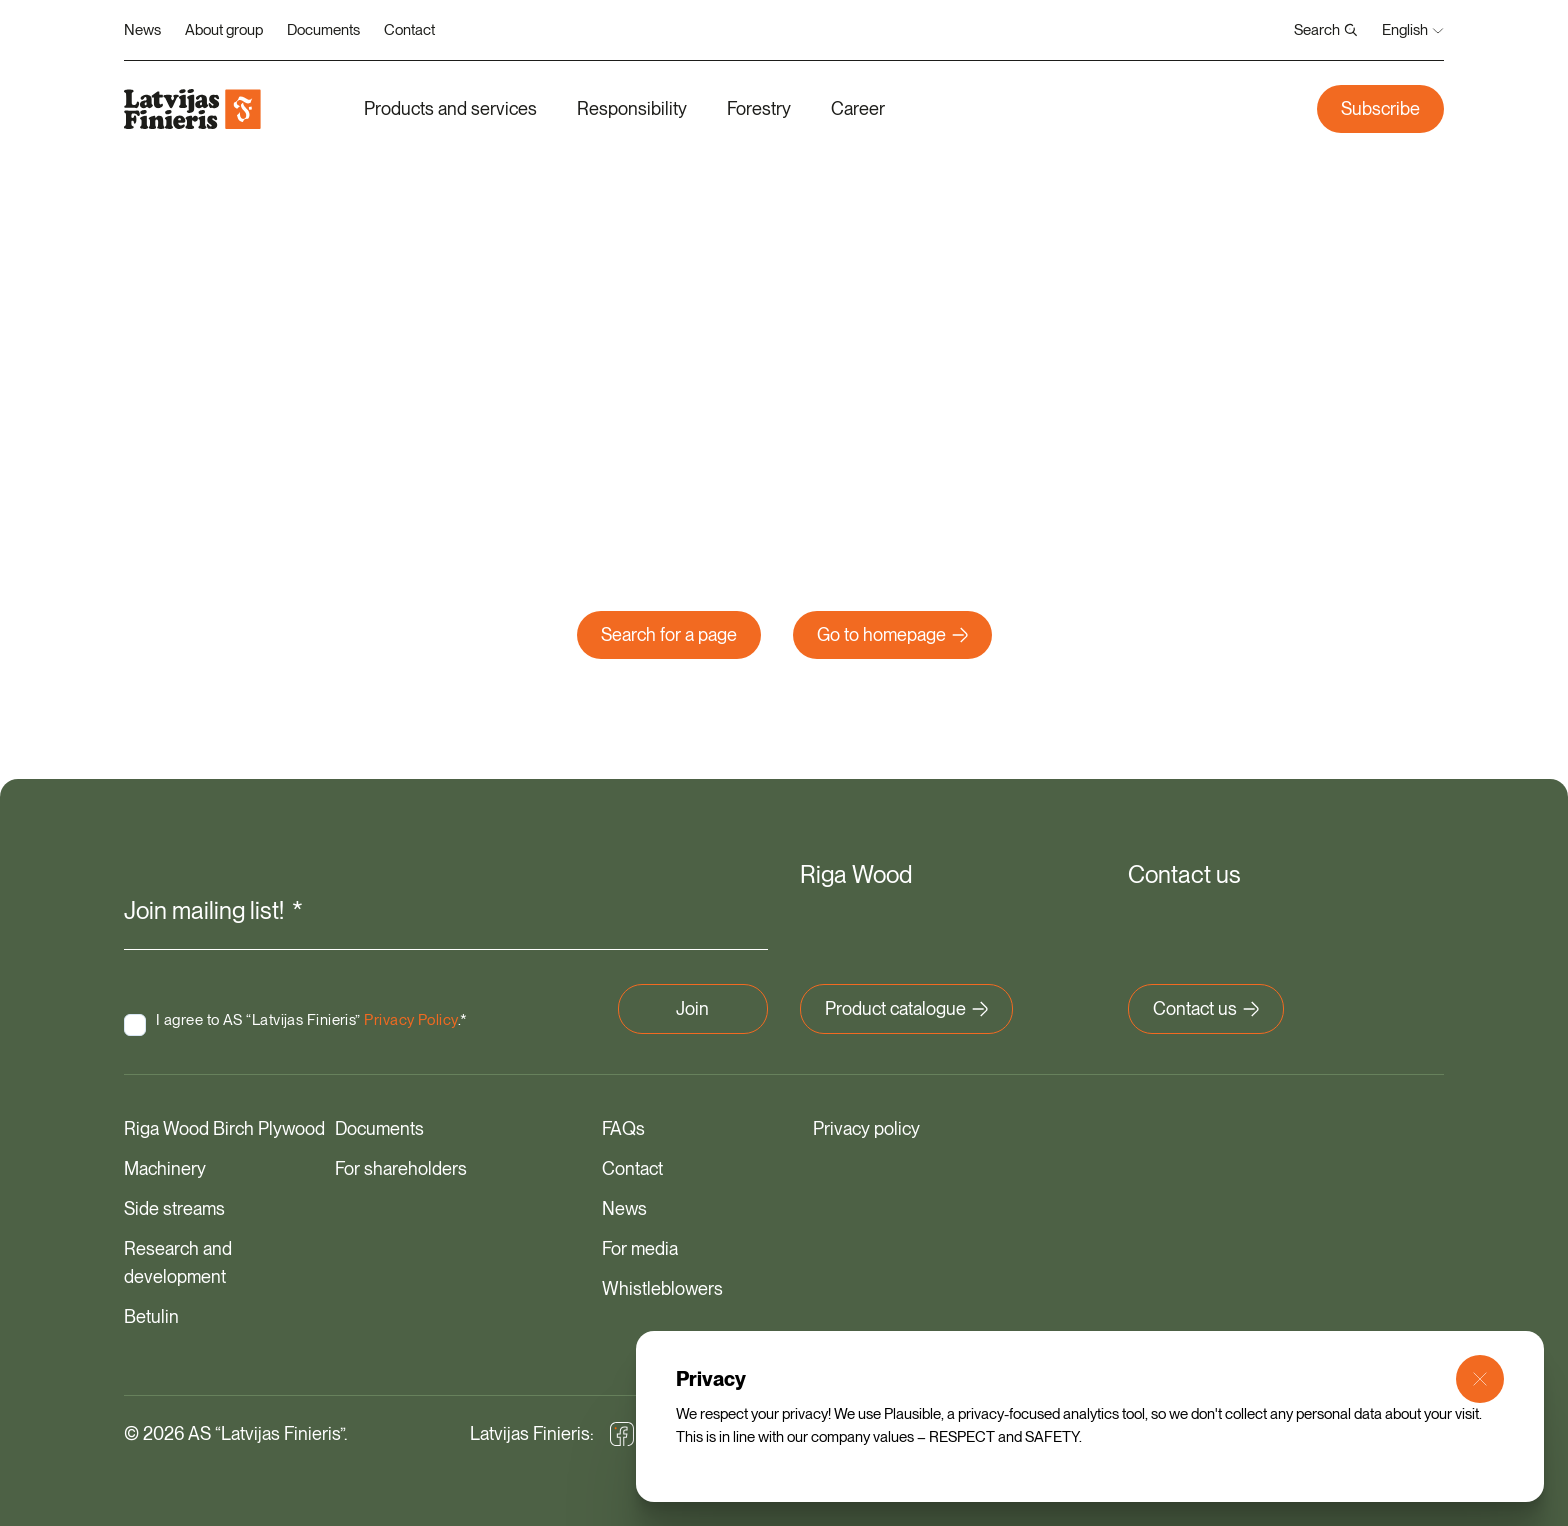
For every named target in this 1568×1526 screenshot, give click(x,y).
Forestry (759, 108)
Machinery (165, 1166)
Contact (409, 30)
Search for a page (669, 634)
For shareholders (401, 1166)
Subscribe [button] (1380, 108)
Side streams (174, 1206)
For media (640, 1246)
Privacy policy (866, 1126)
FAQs (623, 1126)
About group (224, 30)
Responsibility (632, 108)
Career (858, 108)
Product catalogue (906, 1006)
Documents (323, 30)
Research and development (178, 1260)
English (1413, 30)
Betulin (151, 1314)
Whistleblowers (662, 1286)
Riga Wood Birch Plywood (224, 1126)
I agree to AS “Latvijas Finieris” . (285, 1012)
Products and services (450, 108)
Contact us (1206, 1006)
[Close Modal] (1480, 1379)
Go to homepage (892, 634)
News (142, 30)
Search (1326, 30)
